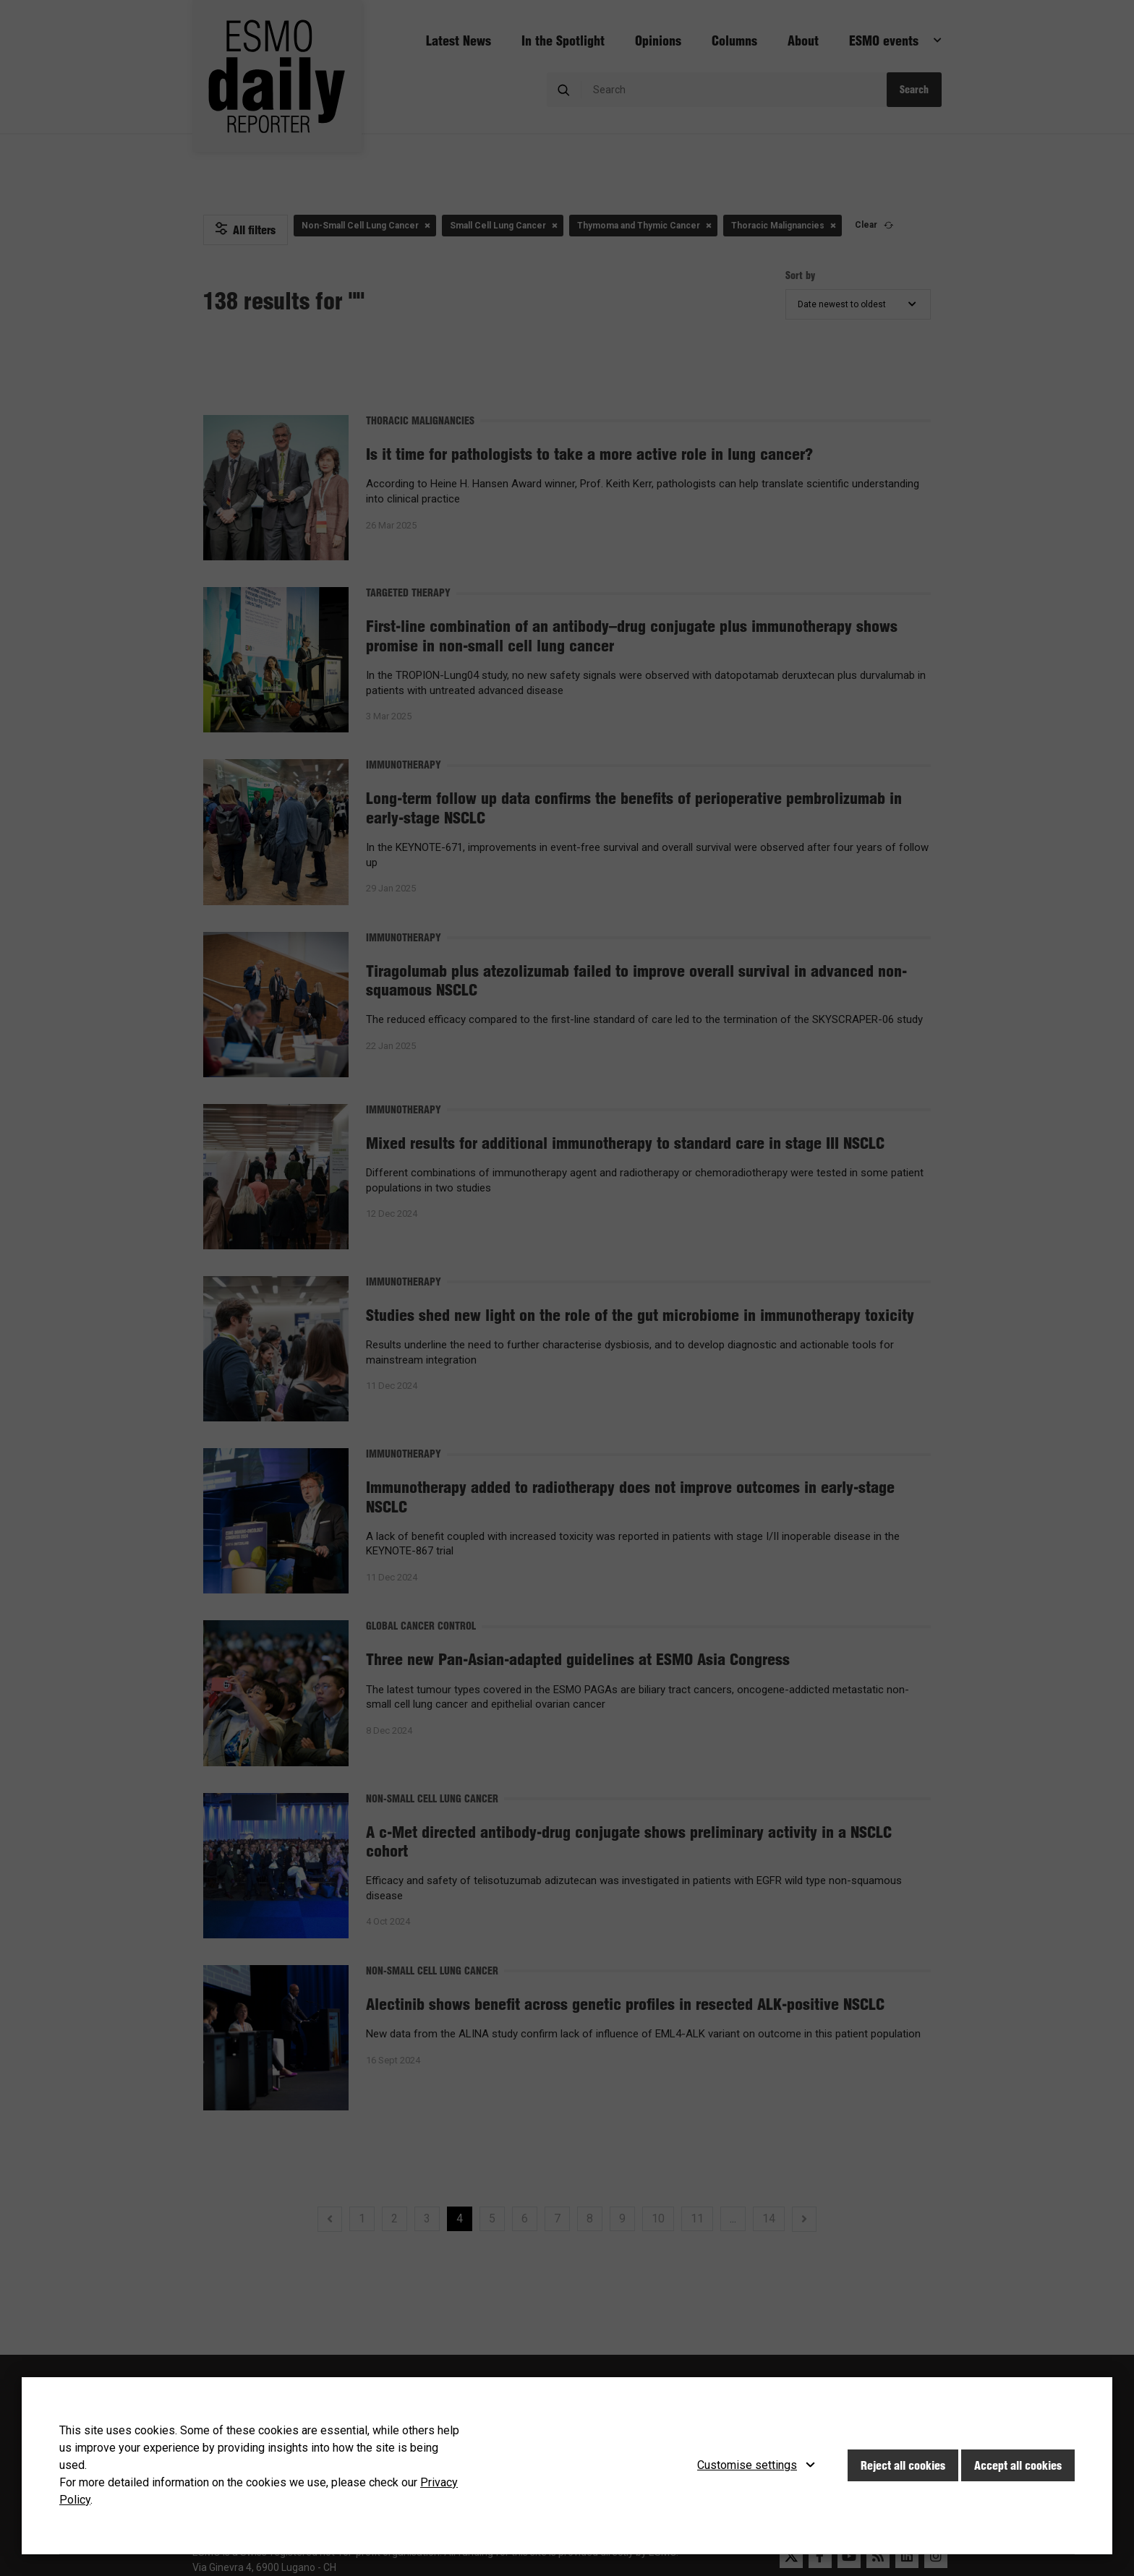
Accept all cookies (1018, 2465)
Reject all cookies (903, 2465)
